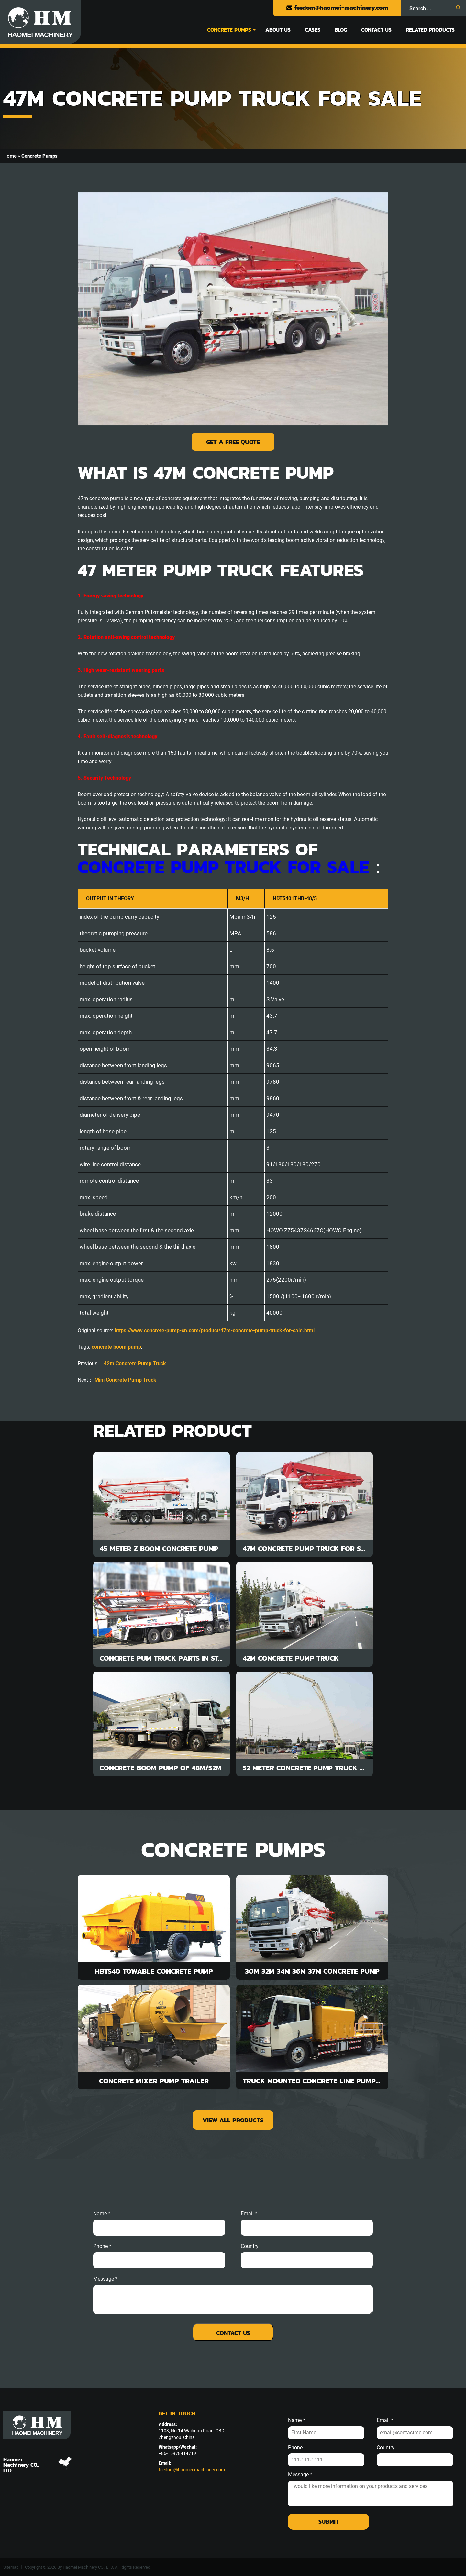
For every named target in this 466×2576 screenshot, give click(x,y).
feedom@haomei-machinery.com (337, 7)
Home (10, 156)
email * (249, 2213)
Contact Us (376, 30)
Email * (385, 2420)
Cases (312, 30)
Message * (300, 2474)
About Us (278, 30)
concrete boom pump (116, 1347)
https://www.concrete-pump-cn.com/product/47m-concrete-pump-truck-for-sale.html (215, 1330)
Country (250, 2246)
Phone (295, 2447)
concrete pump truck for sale (223, 866)
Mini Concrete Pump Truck (125, 1380)
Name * (101, 2213)
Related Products (430, 30)
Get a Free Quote (233, 441)
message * (105, 2279)
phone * (102, 2246)
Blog (341, 30)
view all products (233, 2120)
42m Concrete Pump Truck (135, 1363)
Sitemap (10, 2567)
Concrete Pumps (229, 30)
